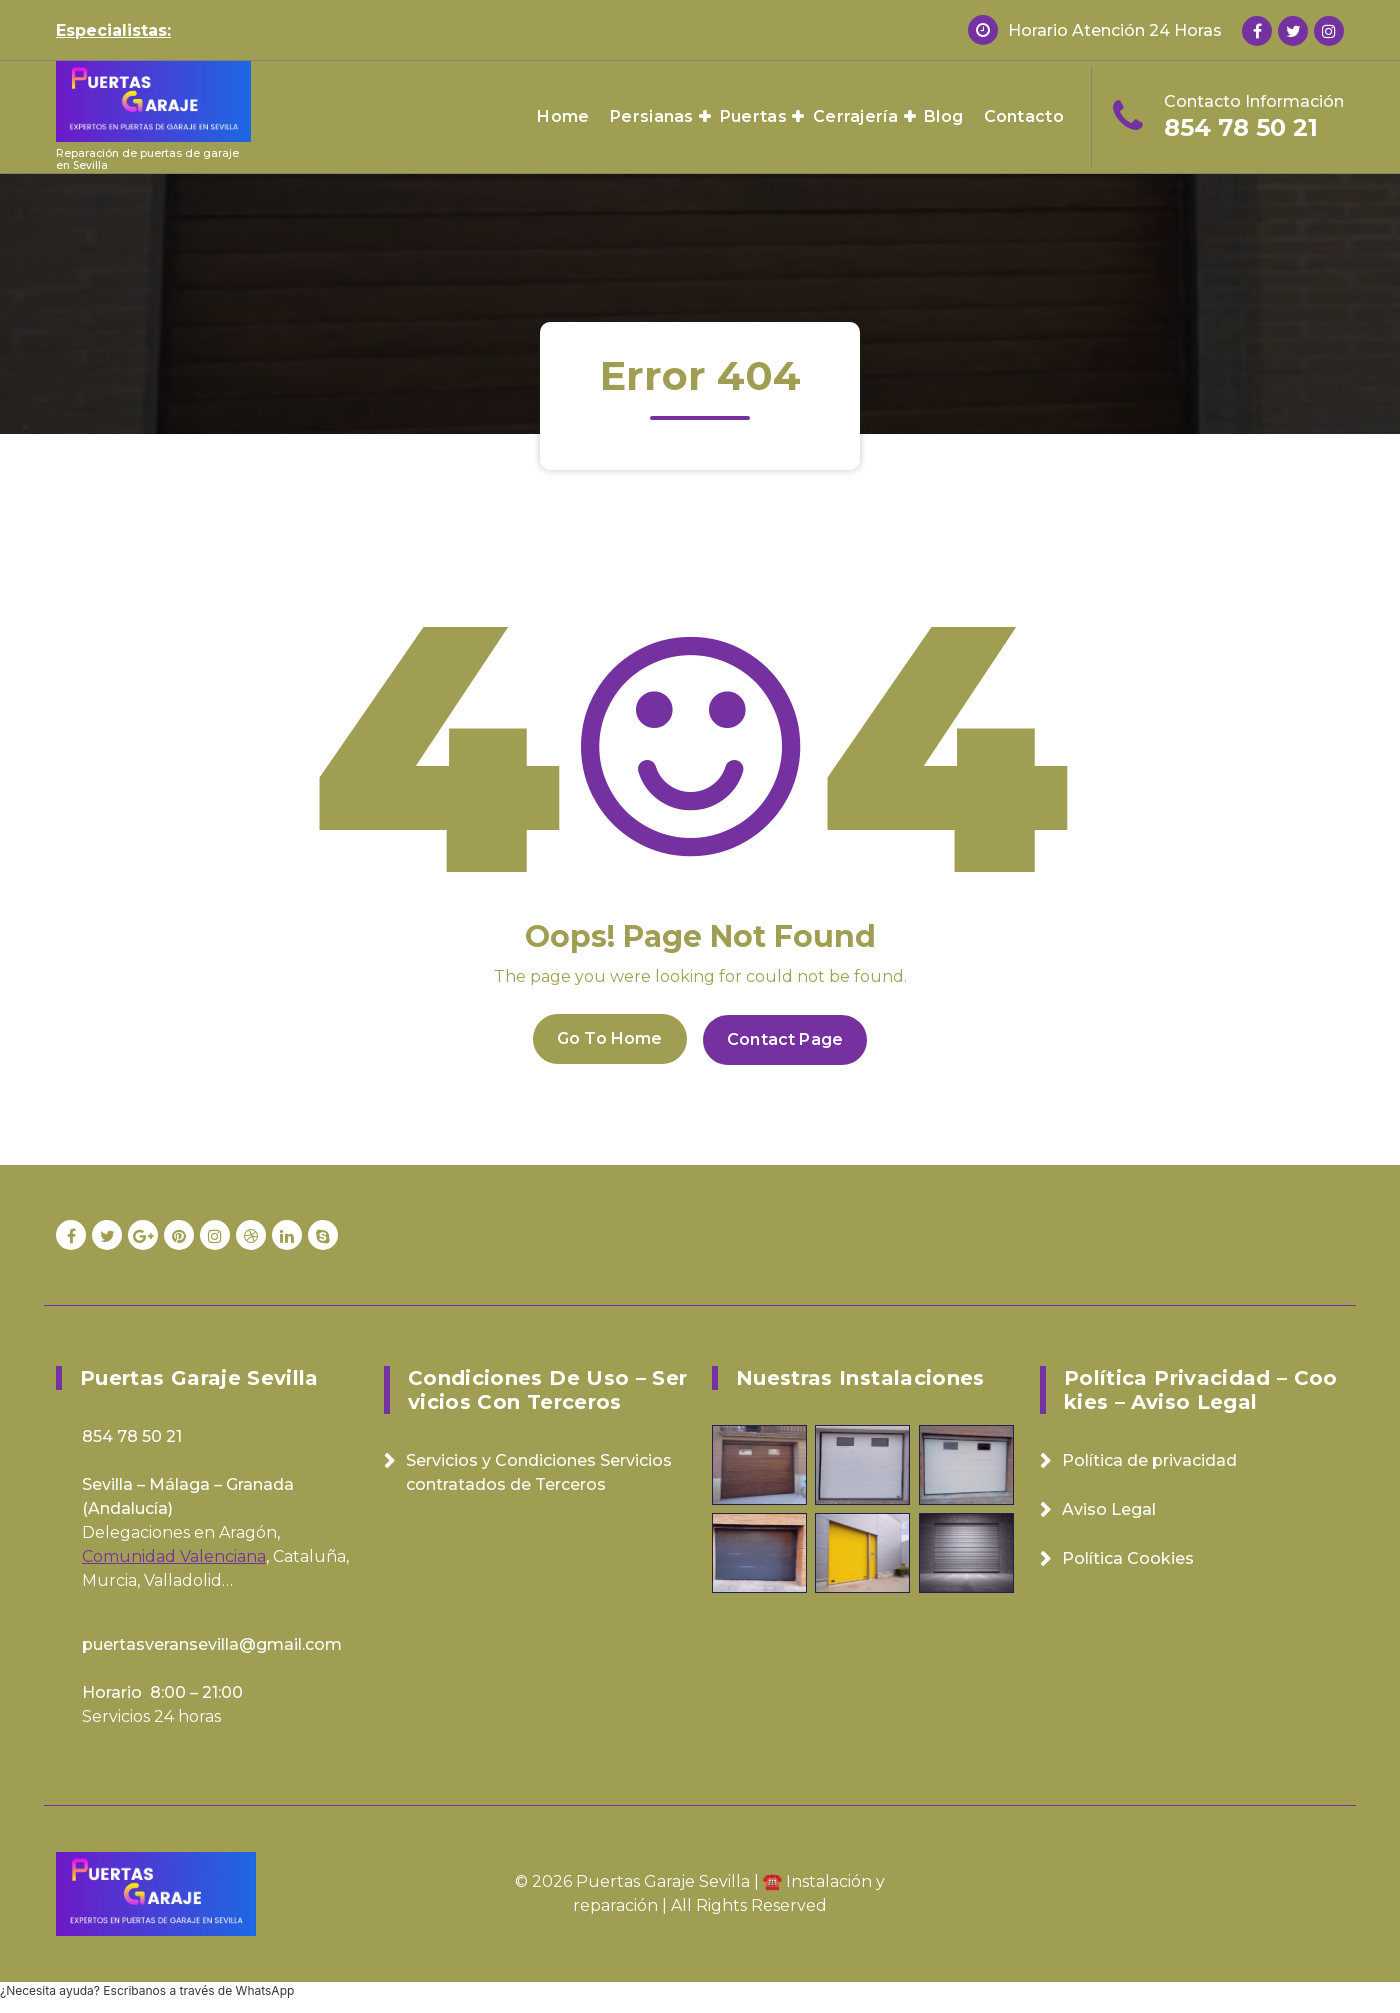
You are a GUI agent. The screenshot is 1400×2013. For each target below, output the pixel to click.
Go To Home (608, 1037)
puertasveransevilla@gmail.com (212, 1642)
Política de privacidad (1149, 1458)
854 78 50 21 (1241, 127)
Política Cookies (1128, 1556)
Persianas (652, 116)
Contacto (1024, 116)
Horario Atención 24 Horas (1115, 30)
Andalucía (128, 1506)
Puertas (753, 116)
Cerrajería (855, 116)
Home (563, 116)
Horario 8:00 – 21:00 (162, 1690)
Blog (943, 116)
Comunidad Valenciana (174, 1554)
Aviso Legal (1109, 1507)
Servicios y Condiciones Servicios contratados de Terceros (539, 1470)
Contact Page (787, 1037)
